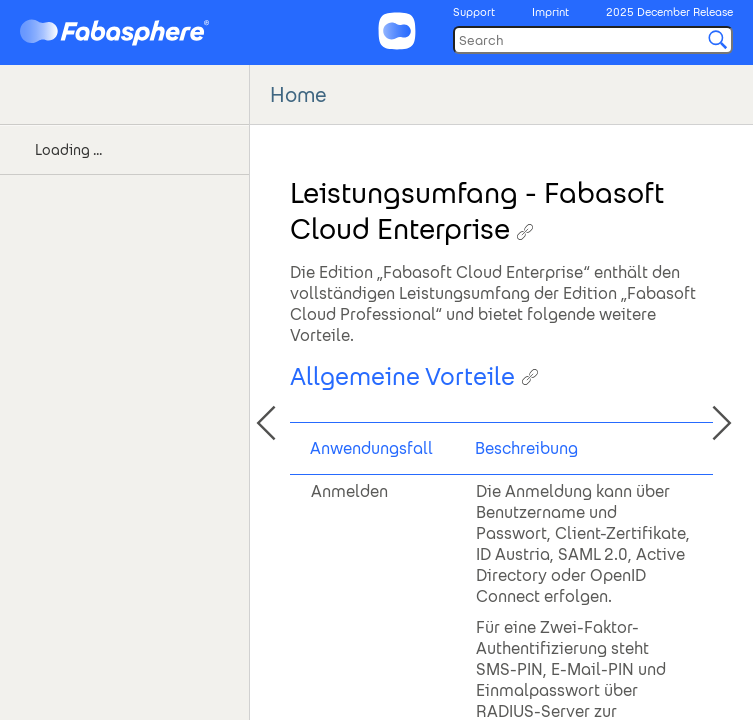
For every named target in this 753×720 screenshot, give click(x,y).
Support (474, 12)
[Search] (593, 40)
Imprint (550, 12)
